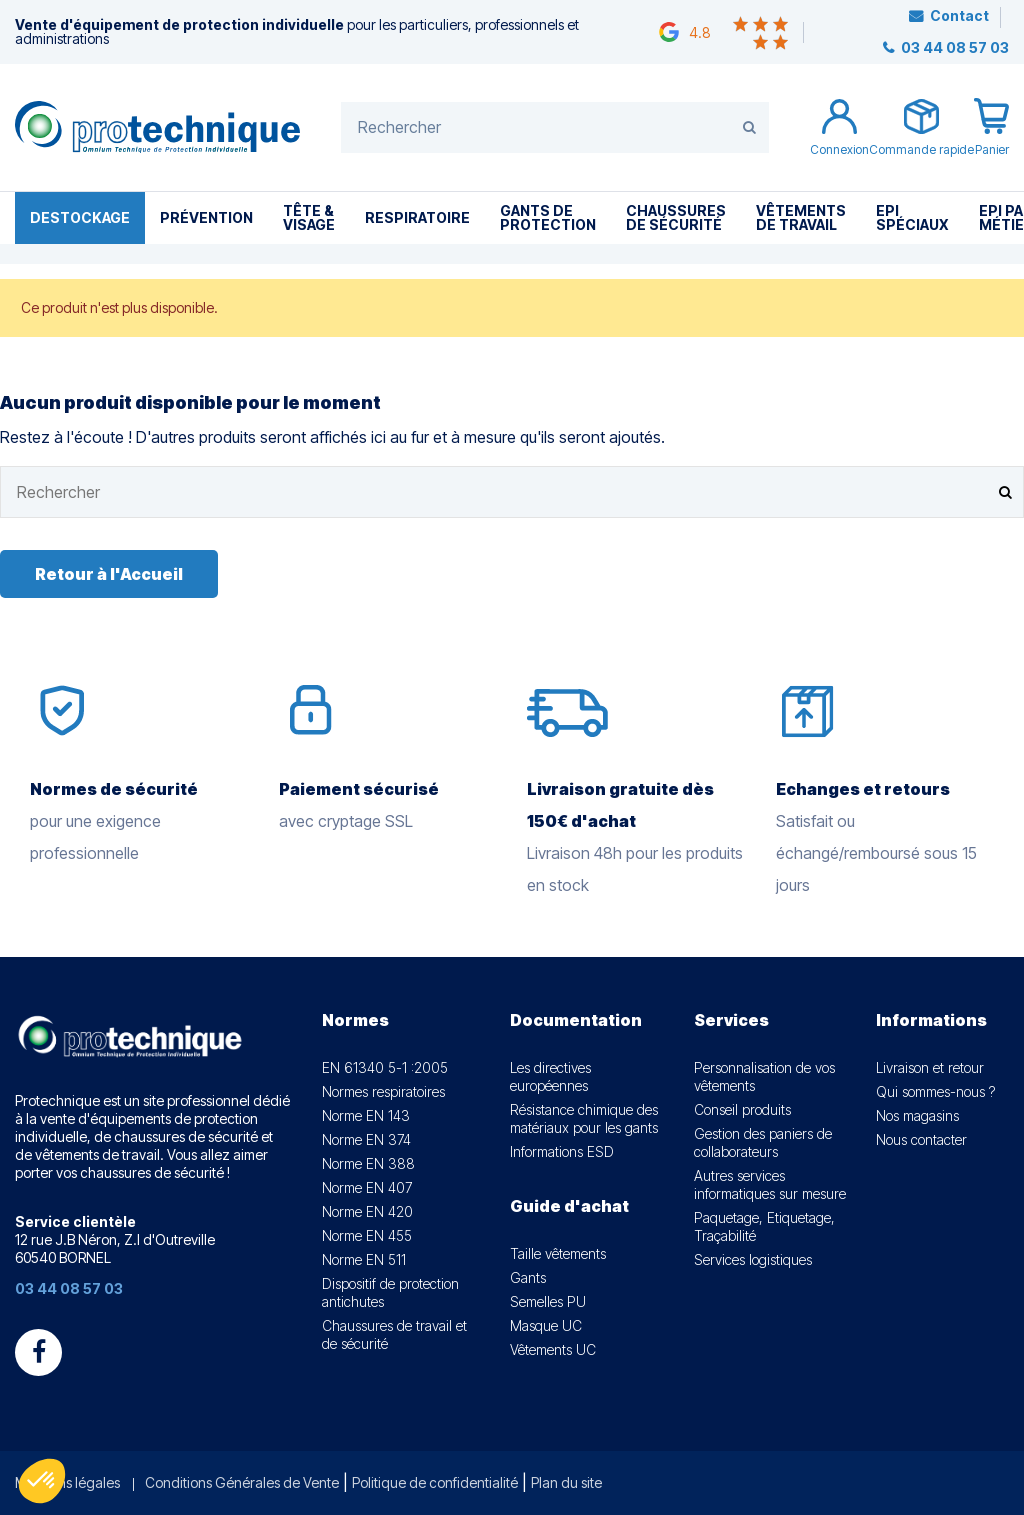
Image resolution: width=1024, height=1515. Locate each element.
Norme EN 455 (367, 1235)
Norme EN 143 (366, 1115)
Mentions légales (67, 1482)
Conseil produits (742, 1109)
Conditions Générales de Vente (242, 1482)
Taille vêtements (558, 1253)
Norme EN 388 (368, 1163)
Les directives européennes (550, 1076)
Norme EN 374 (366, 1139)
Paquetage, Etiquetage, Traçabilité (764, 1226)
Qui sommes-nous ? (935, 1091)
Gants (528, 1277)
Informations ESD (562, 1151)
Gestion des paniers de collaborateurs (763, 1142)
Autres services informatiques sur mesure (770, 1184)
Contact (959, 15)
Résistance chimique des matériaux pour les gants (584, 1118)
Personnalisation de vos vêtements (764, 1076)
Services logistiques (753, 1259)
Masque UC (546, 1325)
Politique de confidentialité (435, 1482)
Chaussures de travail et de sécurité (394, 1334)
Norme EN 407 (367, 1187)
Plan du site (566, 1482)
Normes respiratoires (383, 1091)
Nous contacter (921, 1139)
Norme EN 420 (367, 1211)
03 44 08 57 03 (953, 47)
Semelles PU (548, 1301)
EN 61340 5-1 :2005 (385, 1067)
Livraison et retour (930, 1067)
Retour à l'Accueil (109, 574)
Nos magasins (917, 1115)
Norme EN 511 (364, 1259)
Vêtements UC (553, 1349)
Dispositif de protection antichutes (390, 1292)
